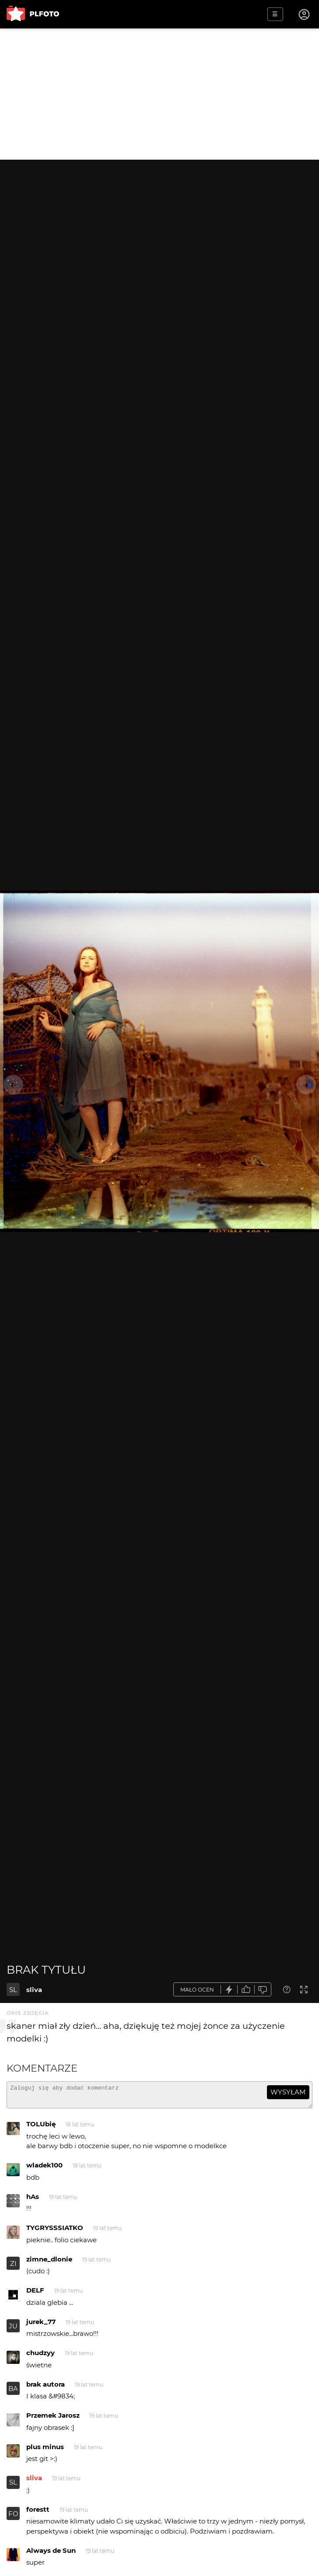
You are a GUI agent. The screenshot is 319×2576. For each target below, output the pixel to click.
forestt (37, 2513)
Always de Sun (51, 2554)
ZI (13, 2267)
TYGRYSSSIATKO (54, 2231)
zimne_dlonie (49, 2263)
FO (13, 2517)
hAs (32, 2200)
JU (13, 2330)
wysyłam (287, 2092)
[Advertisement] (159, 94)
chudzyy (40, 2356)
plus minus (45, 2451)
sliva (34, 1989)
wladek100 (44, 2169)
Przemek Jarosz (53, 2419)
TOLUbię (41, 2128)
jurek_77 (41, 2325)
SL (13, 1989)
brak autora (45, 2388)
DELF (35, 2294)
